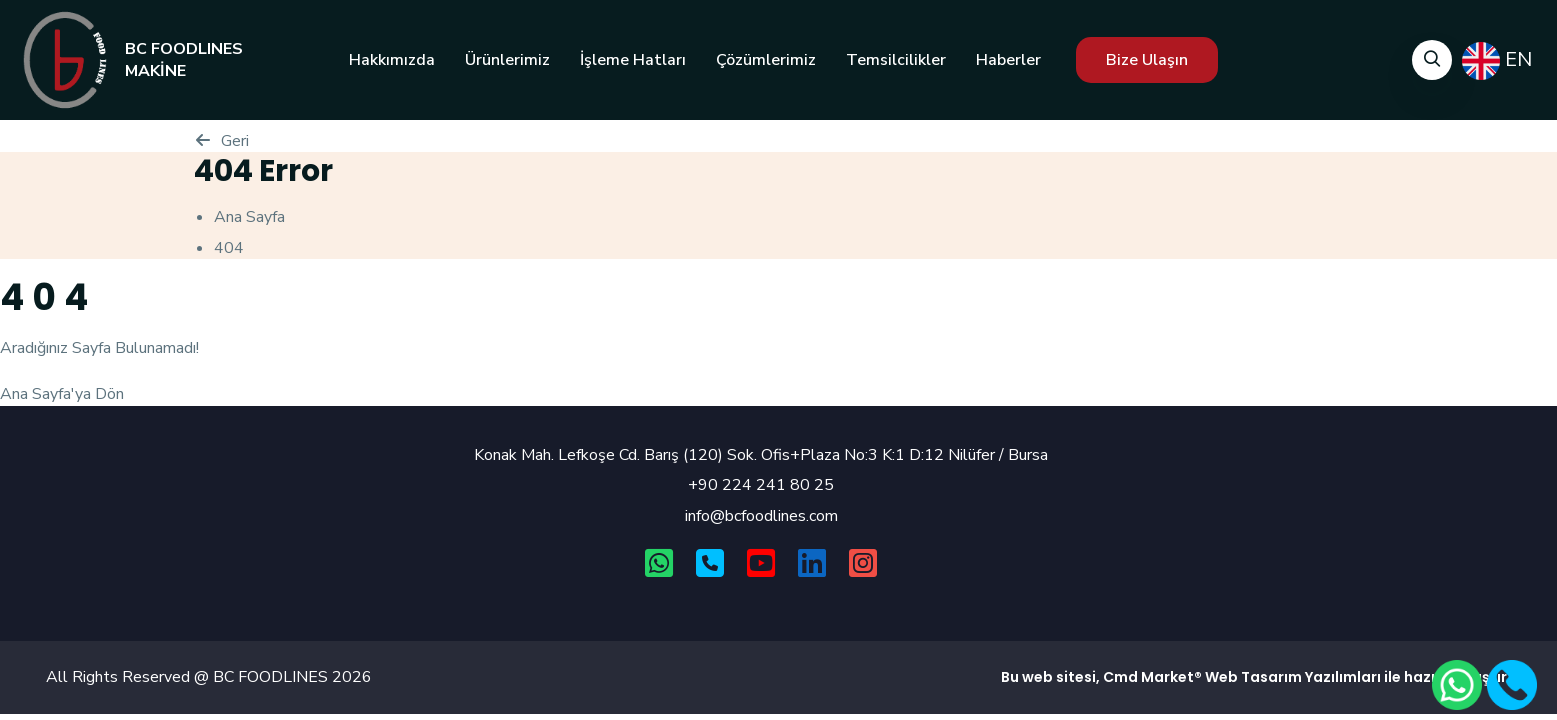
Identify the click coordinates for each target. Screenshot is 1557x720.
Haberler (1008, 60)
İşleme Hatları (633, 60)
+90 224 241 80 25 (761, 485)
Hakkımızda (392, 60)
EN (1497, 61)
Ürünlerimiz (507, 60)
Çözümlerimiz (766, 60)
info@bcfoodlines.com (761, 516)
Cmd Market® (1152, 677)
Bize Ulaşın (1147, 60)
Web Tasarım (1253, 677)
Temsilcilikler (896, 60)
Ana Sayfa (249, 217)
